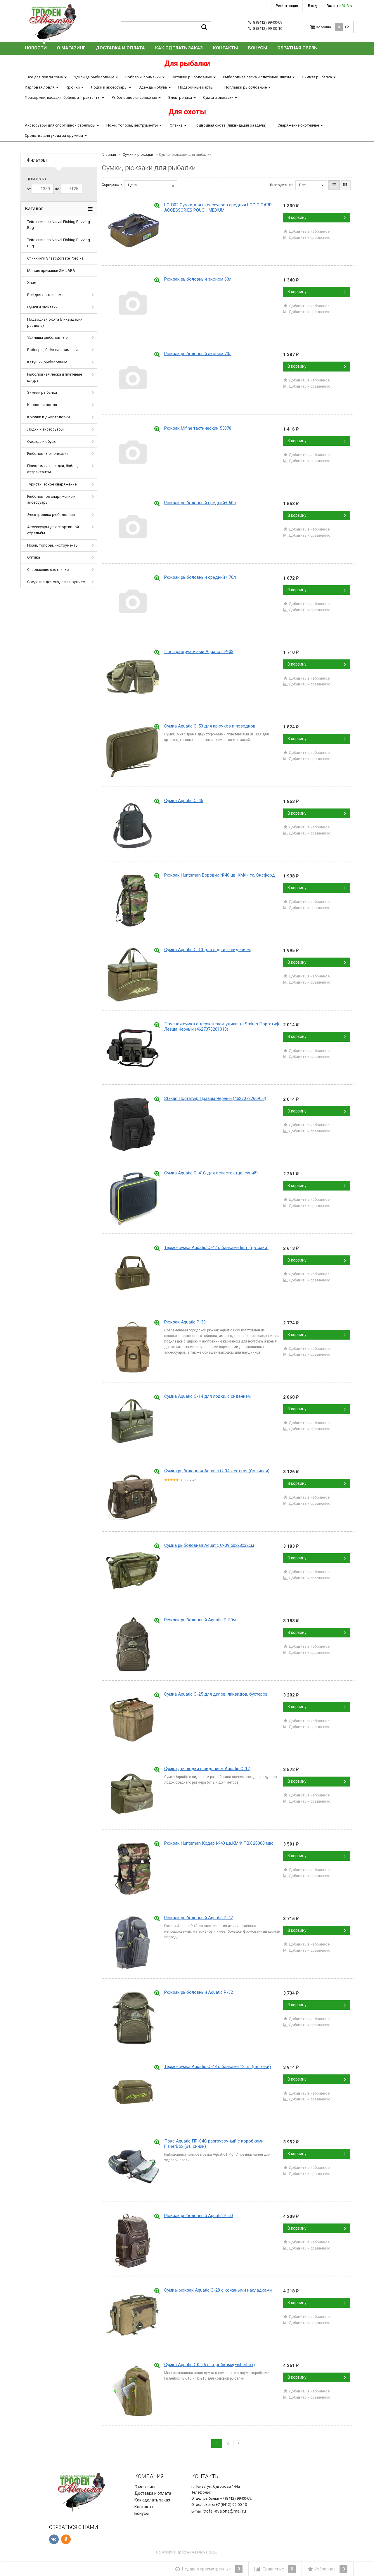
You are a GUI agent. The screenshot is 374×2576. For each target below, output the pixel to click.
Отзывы (187, 1480)
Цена (151, 185)
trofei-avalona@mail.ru (224, 2511)
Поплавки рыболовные (245, 87)
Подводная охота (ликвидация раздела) (230, 125)
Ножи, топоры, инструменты (132, 125)
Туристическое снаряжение (52, 484)
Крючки (73, 87)
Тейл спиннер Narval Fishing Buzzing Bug (58, 225)
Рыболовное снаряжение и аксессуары (51, 499)
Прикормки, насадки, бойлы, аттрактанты (63, 97)
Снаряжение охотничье (298, 125)
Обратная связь (297, 48)
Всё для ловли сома (45, 77)
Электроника (180, 97)
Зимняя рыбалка (317, 77)
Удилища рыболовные (94, 77)
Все (311, 185)
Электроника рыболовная (51, 514)
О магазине (71, 48)
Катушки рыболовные (192, 77)
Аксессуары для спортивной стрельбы (60, 125)
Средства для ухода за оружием (54, 135)
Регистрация (287, 6)
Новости (36, 48)
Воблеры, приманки (143, 77)
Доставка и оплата (120, 48)
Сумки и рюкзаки (218, 97)
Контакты (225, 48)
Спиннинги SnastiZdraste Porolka (55, 258)
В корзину (317, 217)
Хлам (32, 282)
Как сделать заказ (179, 48)
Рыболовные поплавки (48, 453)
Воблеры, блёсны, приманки (52, 350)
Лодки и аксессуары (109, 87)
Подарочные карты (195, 87)
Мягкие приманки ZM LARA (51, 270)
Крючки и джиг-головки (48, 417)
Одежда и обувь (152, 87)
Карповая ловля (40, 87)
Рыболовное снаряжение (134, 97)
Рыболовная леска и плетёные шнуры (257, 77)
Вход (312, 6)
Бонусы (257, 48)
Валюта (338, 6)
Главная (109, 154)
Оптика (176, 125)
